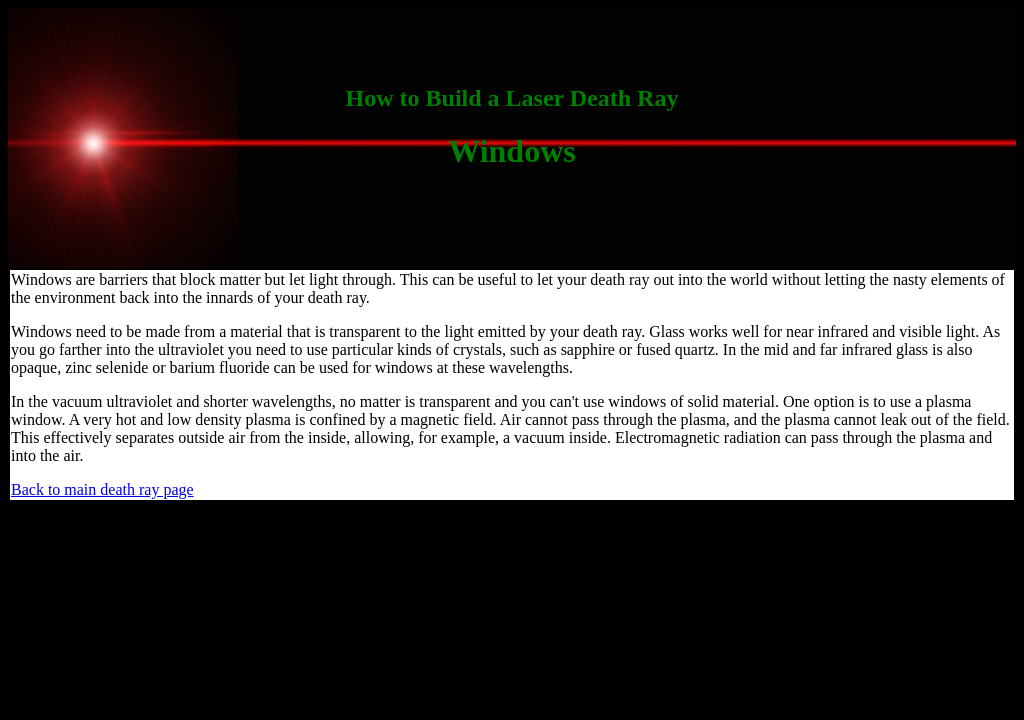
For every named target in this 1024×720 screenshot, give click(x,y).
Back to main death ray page (102, 489)
